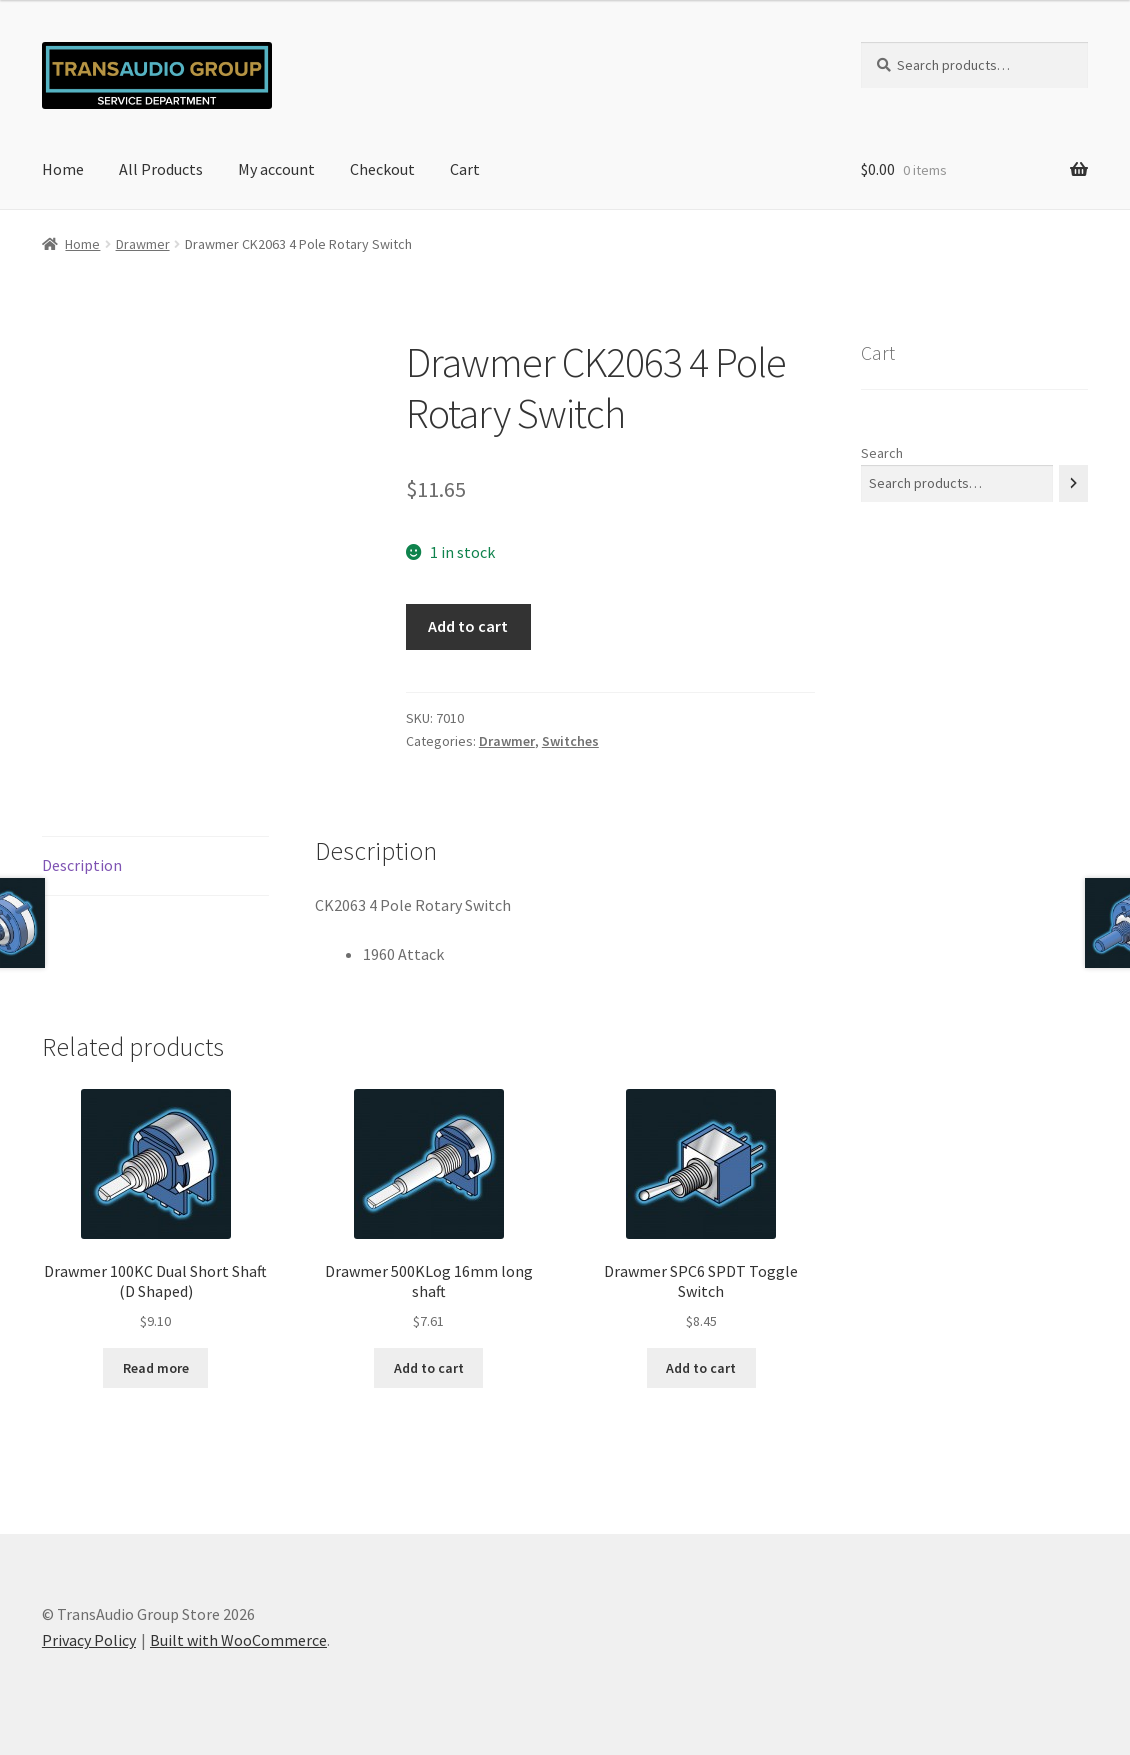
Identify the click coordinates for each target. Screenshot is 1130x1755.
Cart (465, 169)
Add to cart (468, 626)
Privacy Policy (89, 1640)
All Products (161, 169)
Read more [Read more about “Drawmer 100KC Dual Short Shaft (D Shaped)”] (156, 1368)
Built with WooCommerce (238, 1640)
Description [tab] (82, 865)
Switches (570, 741)
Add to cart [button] (429, 1368)
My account (276, 169)
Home (63, 169)
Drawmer (143, 244)
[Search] (1073, 483)
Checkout (382, 169)
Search (882, 453)
